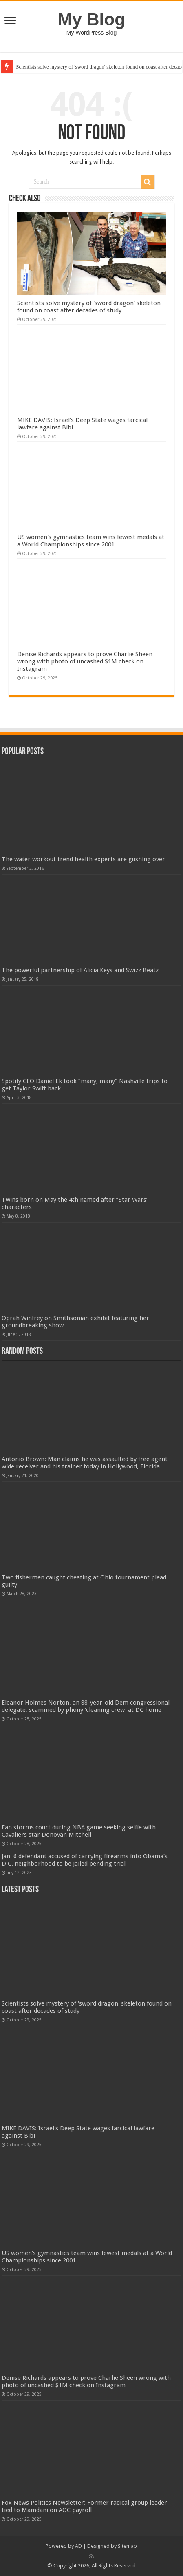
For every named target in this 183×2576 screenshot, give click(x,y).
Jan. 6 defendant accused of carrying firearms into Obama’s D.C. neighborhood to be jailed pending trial (85, 1860)
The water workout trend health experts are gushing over (83, 859)
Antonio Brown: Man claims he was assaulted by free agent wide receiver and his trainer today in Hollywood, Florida (85, 1462)
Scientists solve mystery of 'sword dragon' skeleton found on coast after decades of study (89, 306)
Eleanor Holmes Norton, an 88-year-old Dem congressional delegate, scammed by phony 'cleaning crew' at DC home (86, 1706)
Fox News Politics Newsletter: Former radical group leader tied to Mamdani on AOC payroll (84, 2506)
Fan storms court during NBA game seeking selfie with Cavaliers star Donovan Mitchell (79, 1831)
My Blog (92, 19)
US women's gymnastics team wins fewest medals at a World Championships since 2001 (90, 540)
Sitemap (127, 2546)
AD (78, 2546)
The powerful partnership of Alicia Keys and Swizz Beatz (80, 970)
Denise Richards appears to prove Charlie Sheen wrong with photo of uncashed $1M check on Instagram (84, 661)
